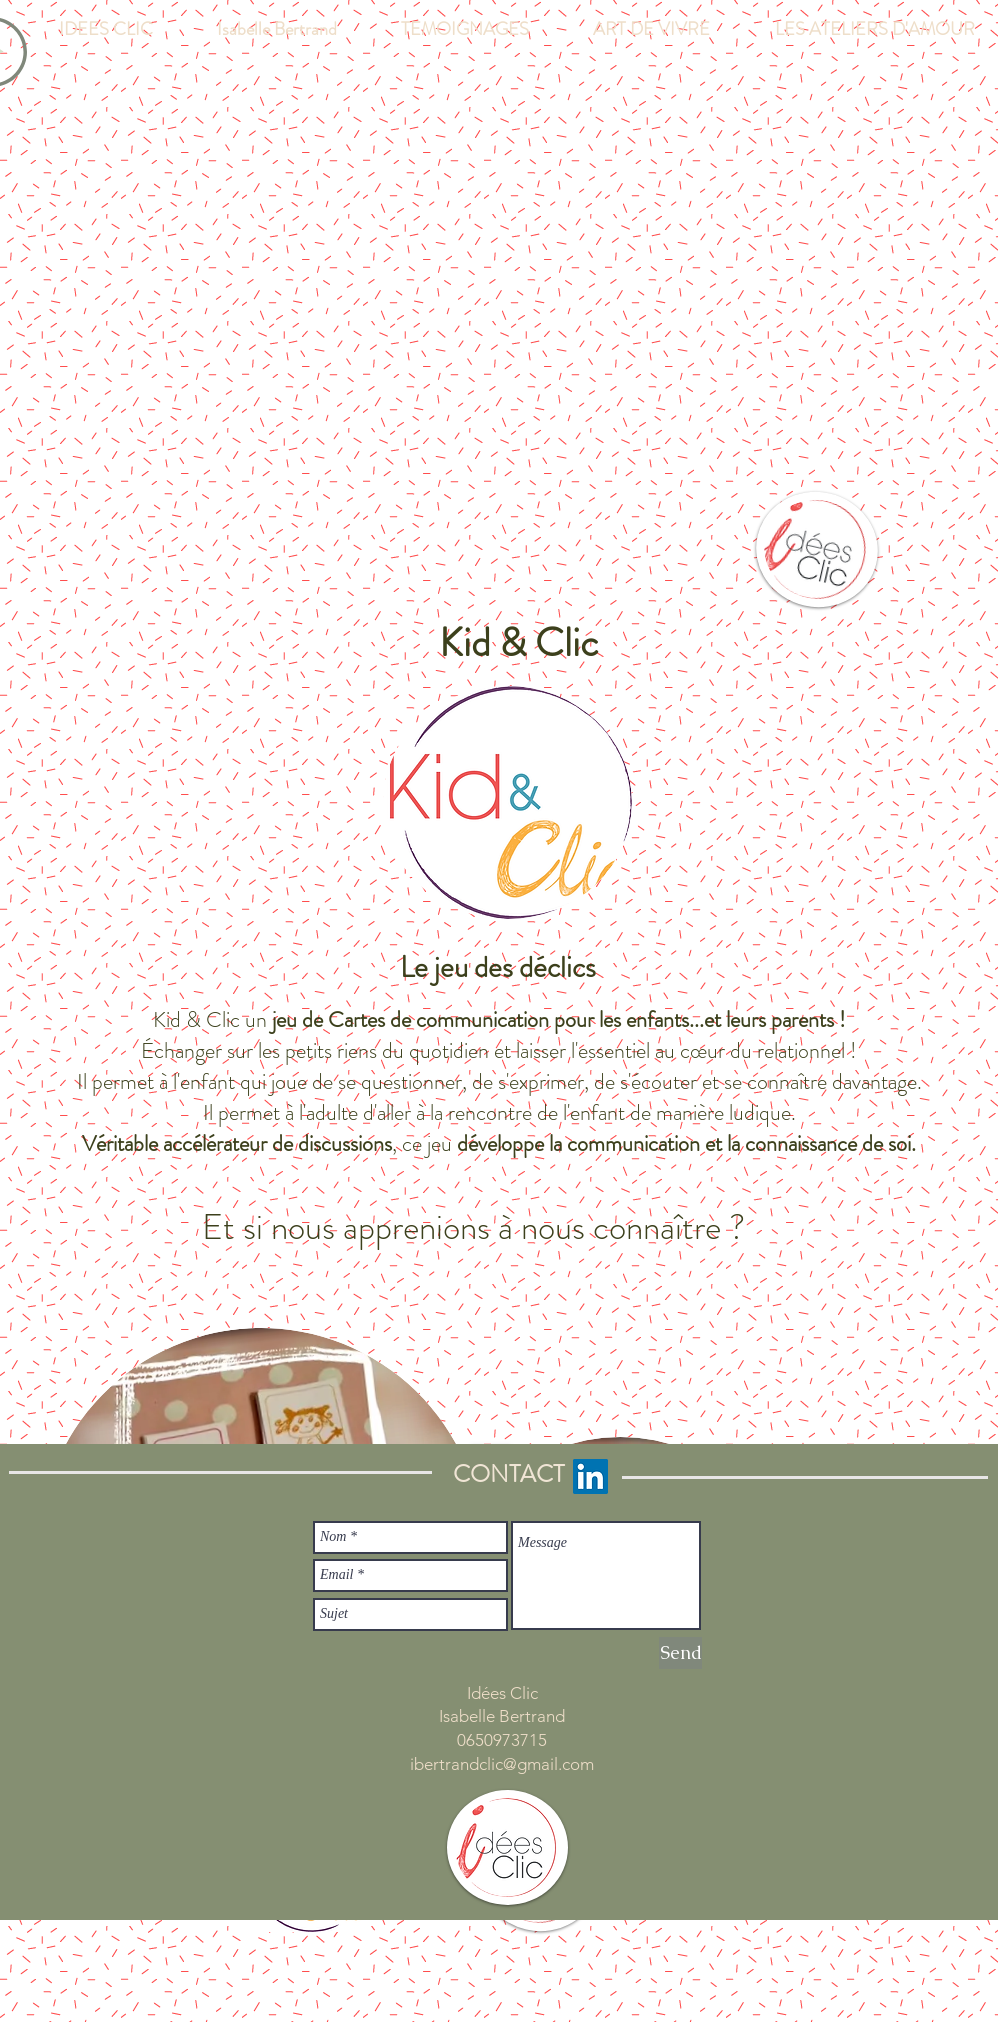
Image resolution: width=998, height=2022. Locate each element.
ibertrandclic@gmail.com (502, 1764)
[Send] (680, 1653)
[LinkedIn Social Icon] (590, 1476)
